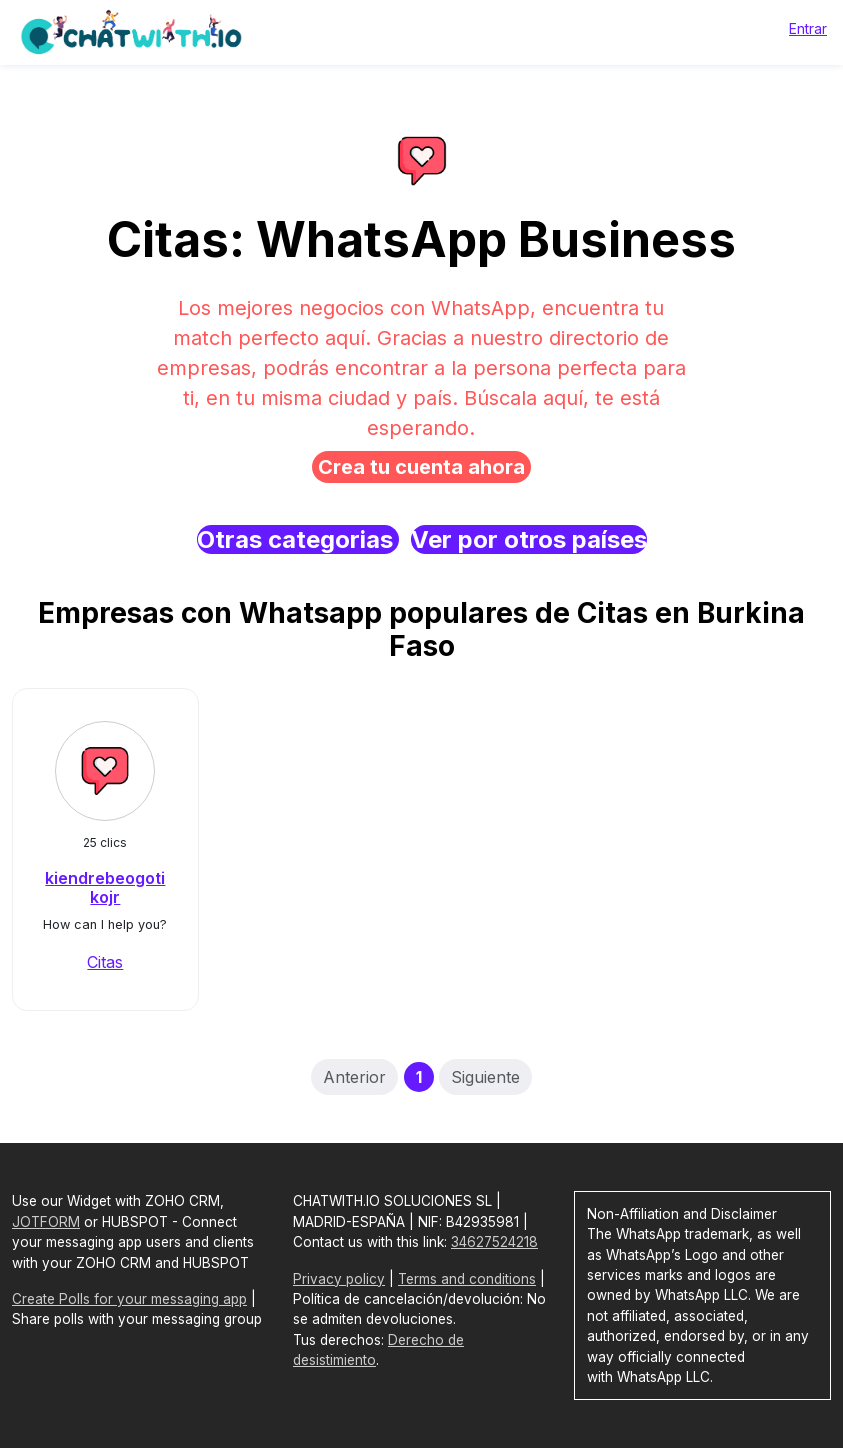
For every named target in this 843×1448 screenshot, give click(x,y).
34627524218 (494, 1242)
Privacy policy (339, 1279)
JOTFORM (46, 1222)
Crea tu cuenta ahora (421, 467)
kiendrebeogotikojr (105, 887)
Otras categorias (298, 539)
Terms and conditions (467, 1279)
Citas (105, 962)
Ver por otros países (529, 539)
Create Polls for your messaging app (129, 1299)
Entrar (808, 28)
